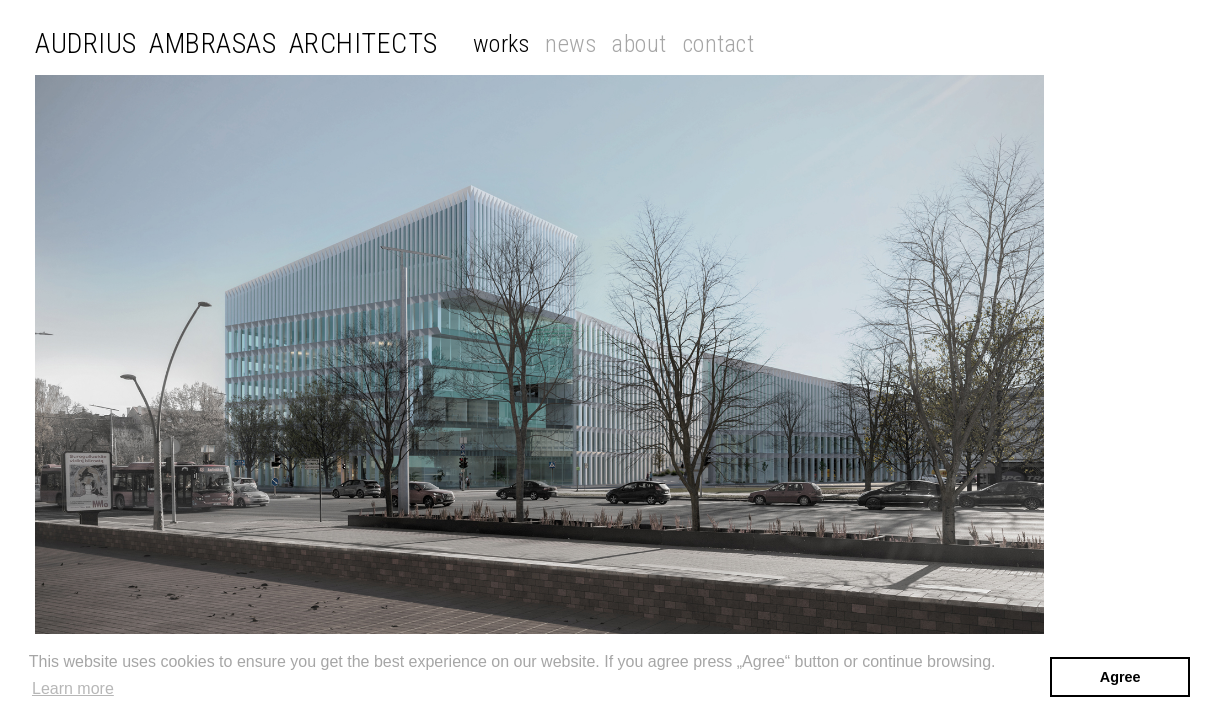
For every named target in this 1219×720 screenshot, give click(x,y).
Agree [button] (1120, 677)
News (570, 44)
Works (501, 44)
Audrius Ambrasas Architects (236, 44)
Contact (719, 44)
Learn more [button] (73, 688)
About (639, 44)
